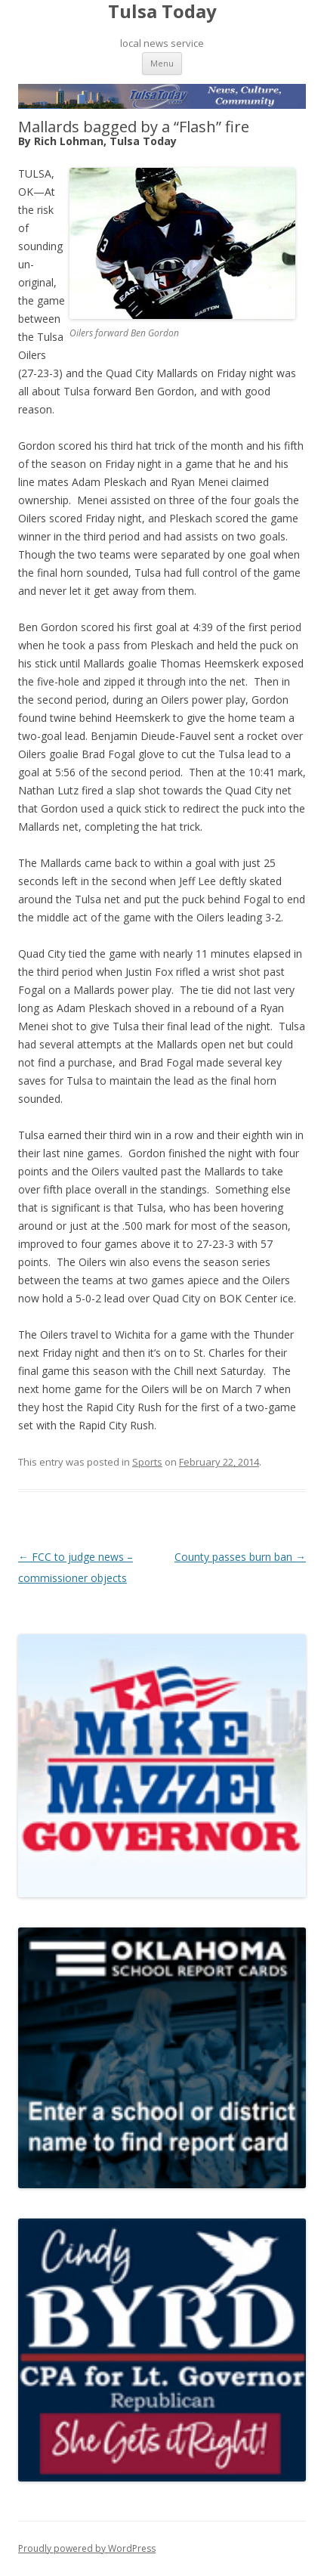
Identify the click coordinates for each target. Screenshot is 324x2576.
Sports (147, 1462)
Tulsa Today (162, 11)
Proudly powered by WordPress (87, 2548)
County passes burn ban (240, 1557)
